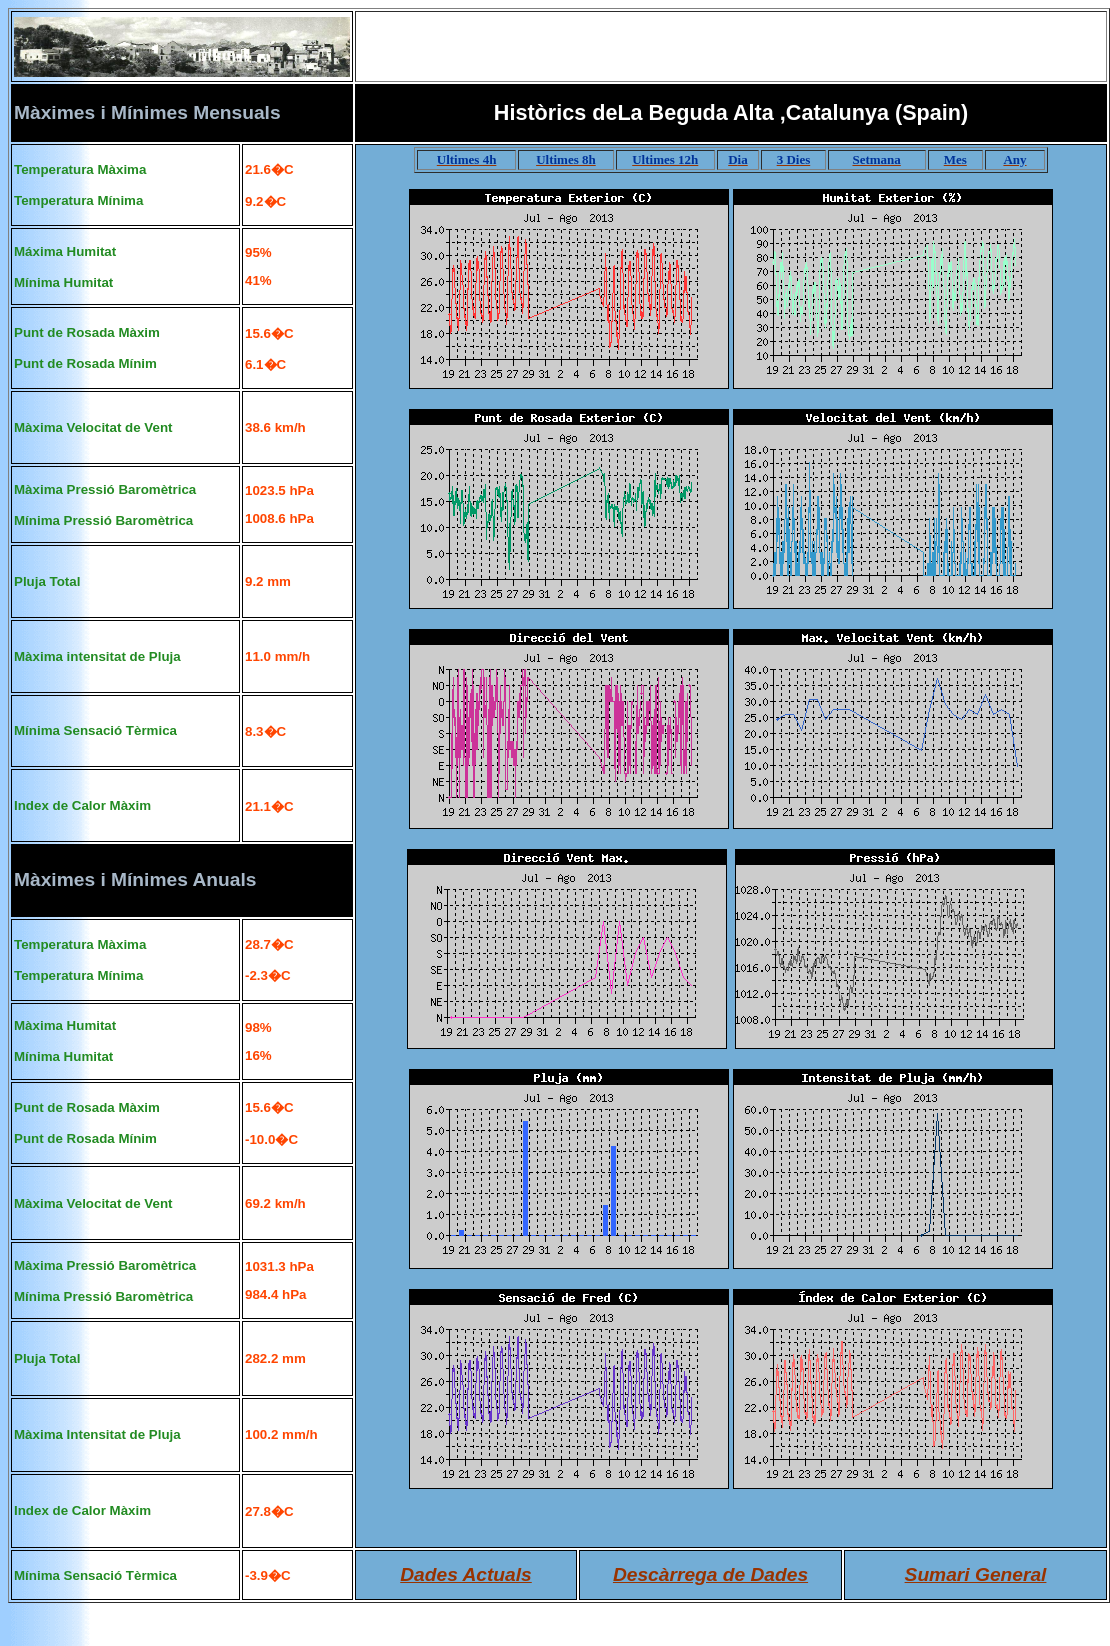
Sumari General (976, 1574)
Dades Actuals (466, 1574)
